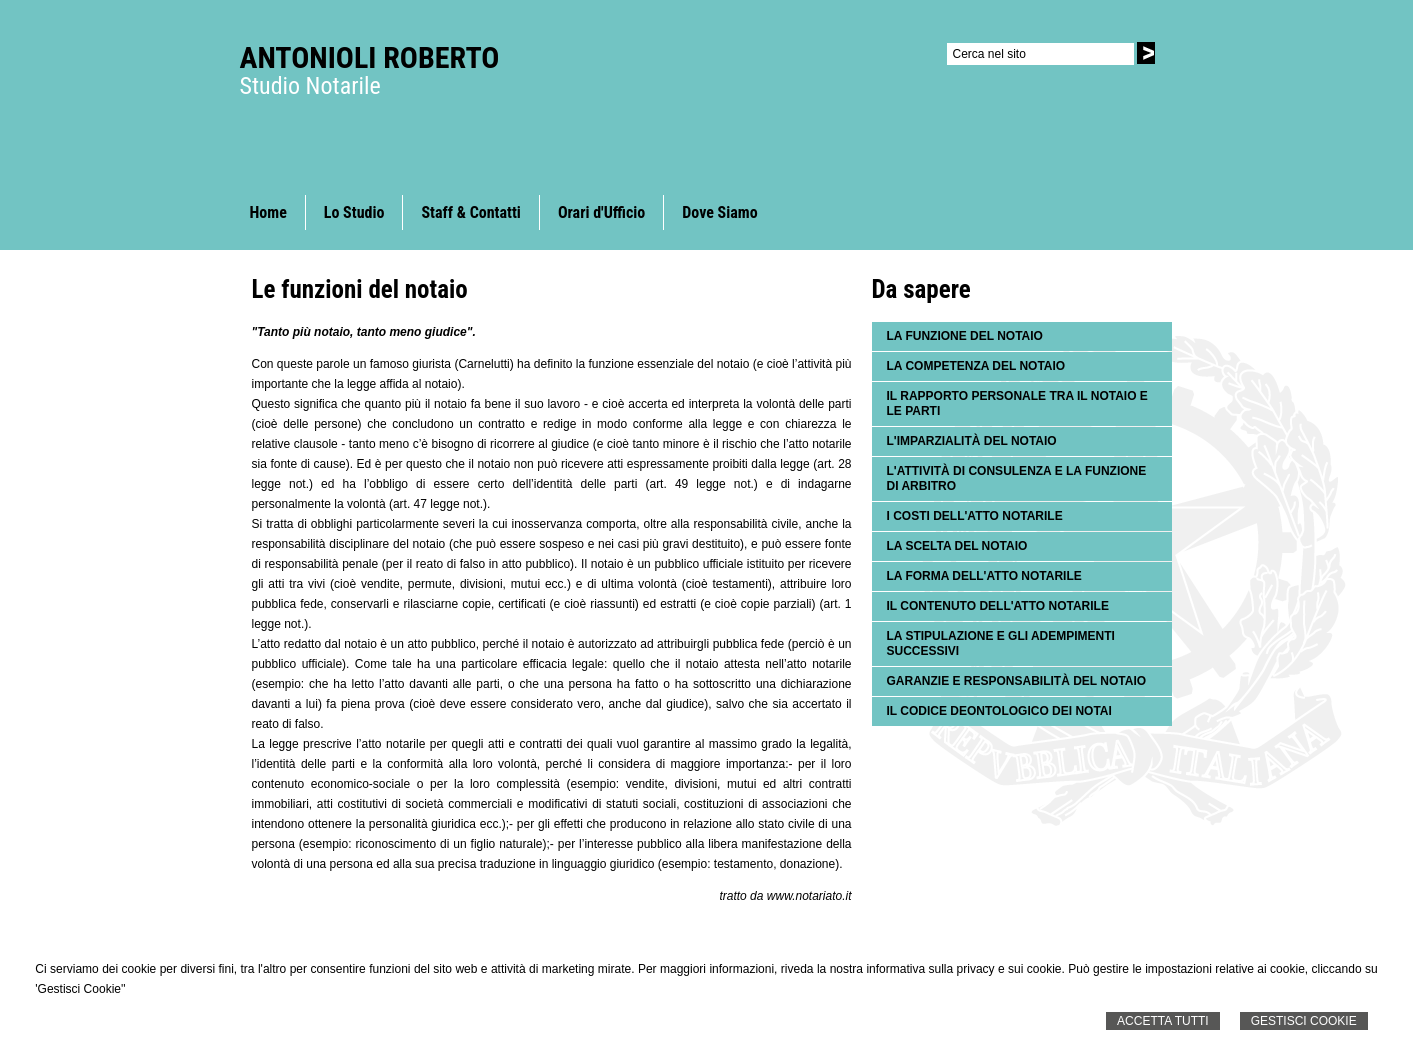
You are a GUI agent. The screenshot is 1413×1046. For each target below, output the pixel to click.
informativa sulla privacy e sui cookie (963, 969)
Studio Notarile (310, 86)
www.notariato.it (809, 896)
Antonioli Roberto (370, 57)
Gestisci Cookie (1304, 1021)
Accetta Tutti (1163, 1021)
